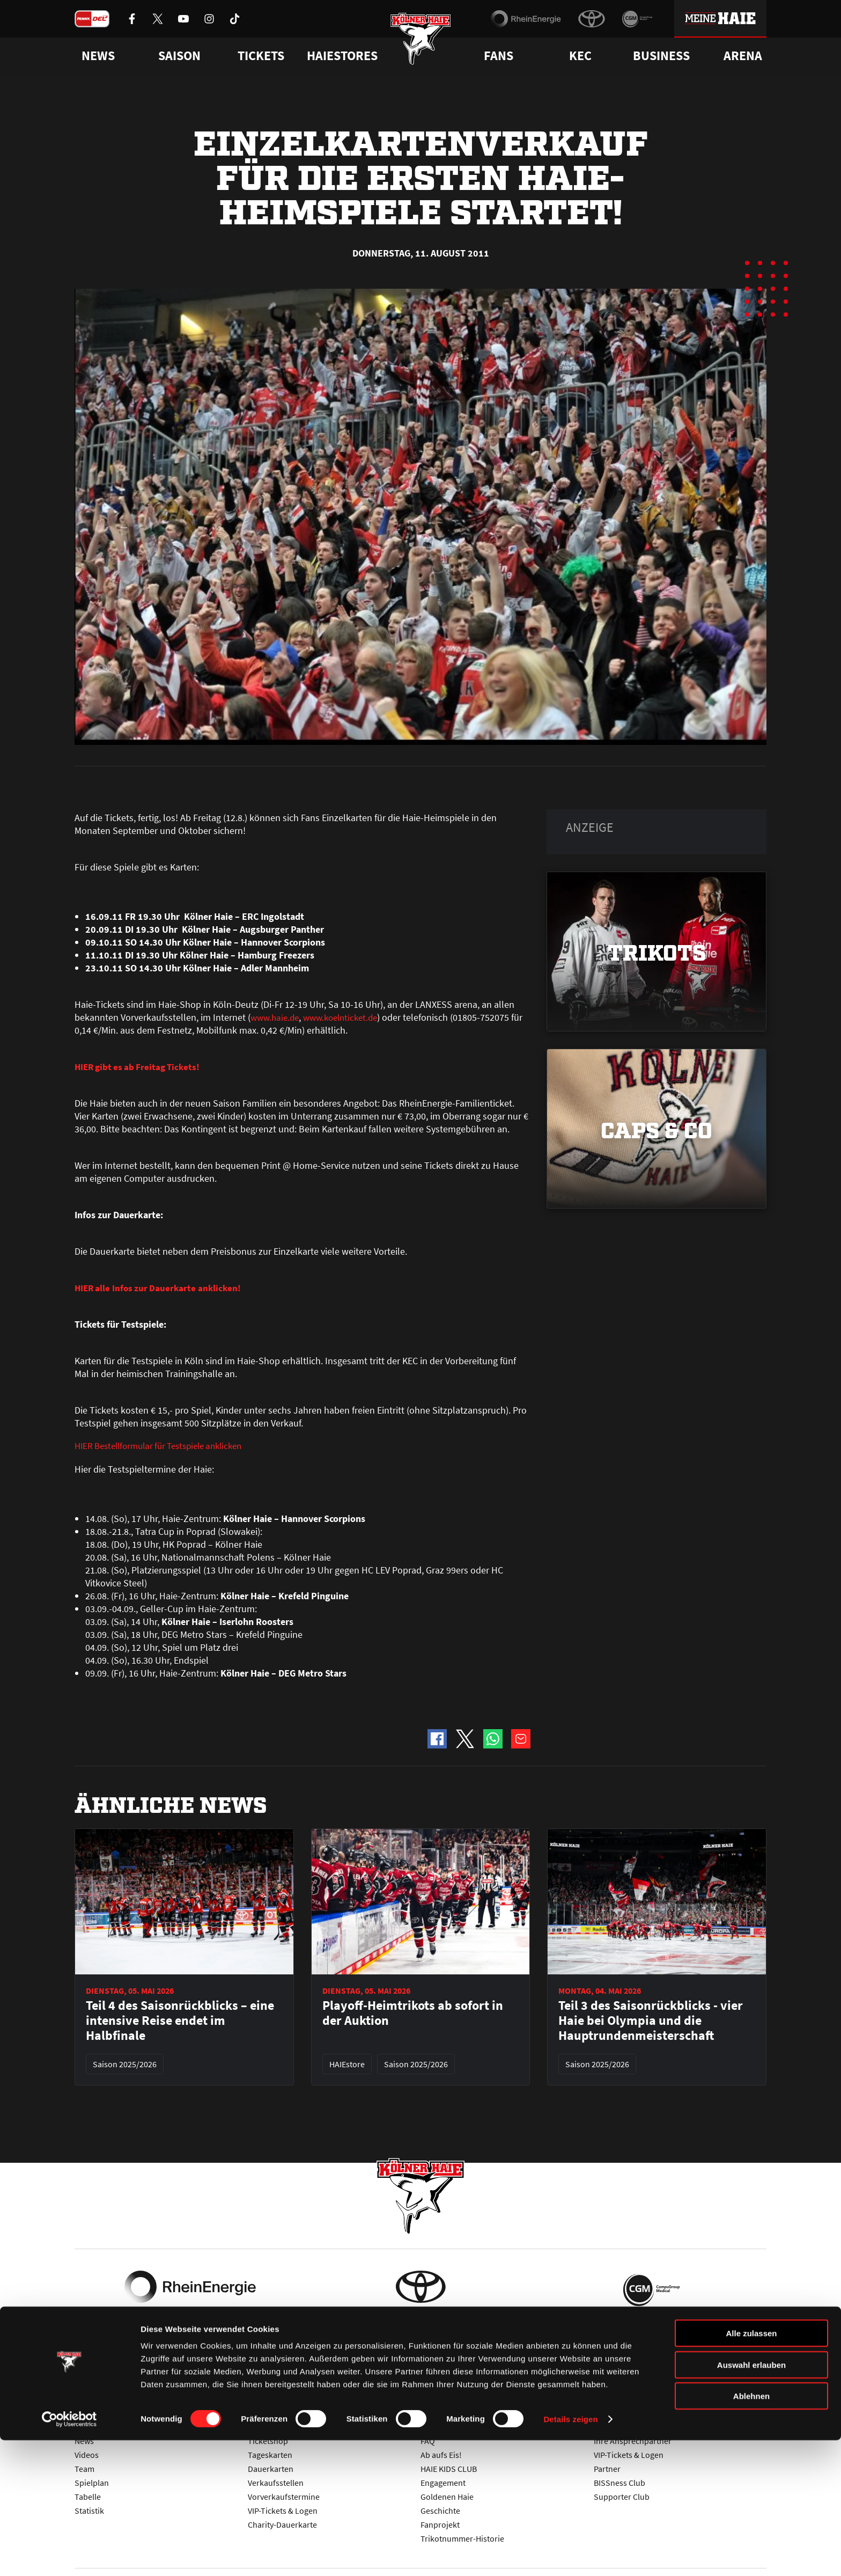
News (84, 2440)
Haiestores (342, 56)
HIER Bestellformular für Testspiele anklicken (166, 1446)
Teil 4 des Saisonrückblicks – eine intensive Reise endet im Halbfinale (180, 2021)
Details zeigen (570, 2554)
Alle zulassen (751, 2468)
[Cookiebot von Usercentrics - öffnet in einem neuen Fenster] (69, 2555)
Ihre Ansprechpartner (633, 2440)
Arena (743, 56)
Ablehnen (751, 2531)
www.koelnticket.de (347, 1017)
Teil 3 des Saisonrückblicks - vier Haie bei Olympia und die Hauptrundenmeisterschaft (650, 2021)
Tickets (261, 56)
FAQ (427, 2440)
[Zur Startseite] (420, 44)
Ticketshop (268, 2440)
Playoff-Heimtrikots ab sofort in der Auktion (412, 2014)
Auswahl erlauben (751, 2500)
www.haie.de (276, 1017)
